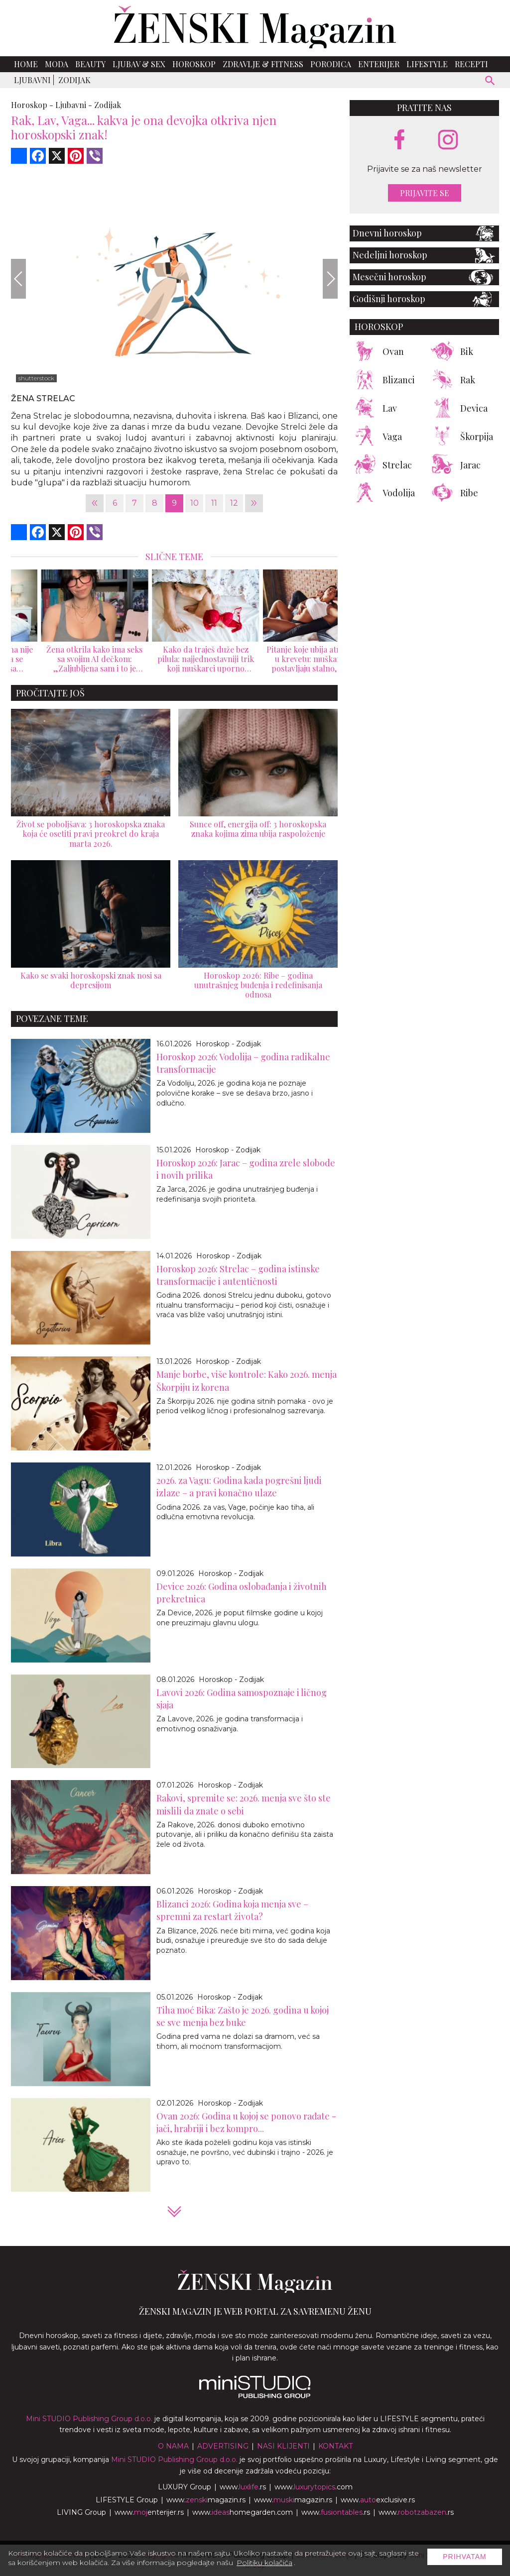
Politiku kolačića (264, 2562)
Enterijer (378, 64)
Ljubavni (32, 80)
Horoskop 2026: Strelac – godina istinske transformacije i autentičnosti (238, 1275)
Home (26, 64)
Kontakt (335, 2446)
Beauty (90, 64)
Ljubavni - (73, 105)
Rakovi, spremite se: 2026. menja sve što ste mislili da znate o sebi (243, 1804)
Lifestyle (427, 64)
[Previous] (18, 279)
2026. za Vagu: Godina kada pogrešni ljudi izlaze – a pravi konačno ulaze (239, 1486)
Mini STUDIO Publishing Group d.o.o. (89, 2418)
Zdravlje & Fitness (263, 64)
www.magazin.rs (206, 2499)
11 (214, 503)
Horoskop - (32, 105)
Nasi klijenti (283, 2446)
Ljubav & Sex (139, 64)
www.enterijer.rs (149, 2512)
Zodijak (74, 80)
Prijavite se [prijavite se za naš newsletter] (424, 193)
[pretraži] (490, 82)
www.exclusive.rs (378, 2499)
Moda (56, 64)
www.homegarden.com (242, 2512)
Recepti (471, 64)
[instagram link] (448, 140)
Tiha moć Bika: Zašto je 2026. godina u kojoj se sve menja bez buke (242, 2016)
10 (194, 503)
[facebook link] (399, 140)
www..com (313, 2486)
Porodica (330, 64)
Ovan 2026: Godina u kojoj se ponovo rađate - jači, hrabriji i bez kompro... (246, 2122)
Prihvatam (465, 2557)
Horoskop (194, 64)
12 (234, 503)
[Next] (330, 279)
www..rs (243, 2486)
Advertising (223, 2446)
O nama (173, 2446)
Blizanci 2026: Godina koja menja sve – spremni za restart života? (232, 1910)
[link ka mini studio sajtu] (255, 2395)
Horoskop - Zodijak (228, 1043)
